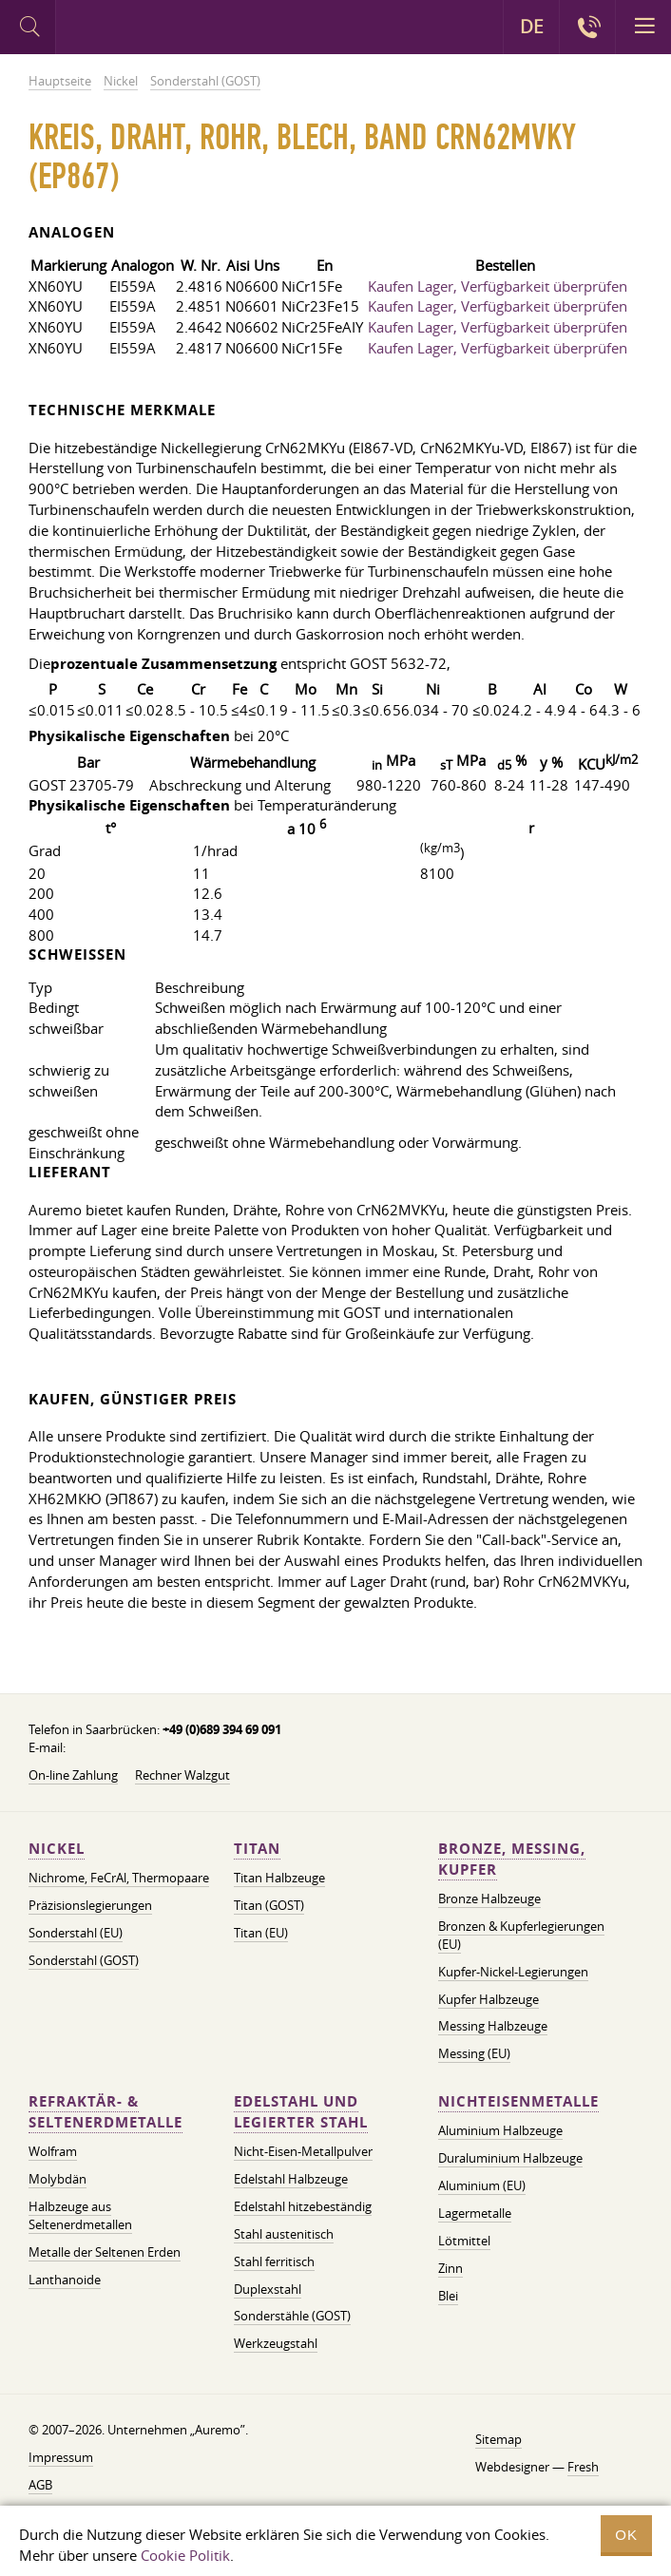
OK (626, 2535)
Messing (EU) (474, 2053)
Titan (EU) (261, 1932)
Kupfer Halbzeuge (488, 1999)
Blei (448, 2295)
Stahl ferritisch (274, 2261)
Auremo (134, 29)
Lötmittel (464, 2240)
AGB (40, 2484)
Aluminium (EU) (482, 2185)
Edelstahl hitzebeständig (303, 2206)
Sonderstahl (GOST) (84, 1960)
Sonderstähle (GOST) (292, 2315)
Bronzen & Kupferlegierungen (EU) (521, 1935)
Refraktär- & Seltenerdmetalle (105, 2111)
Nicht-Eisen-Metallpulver (303, 2151)
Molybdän (57, 2178)
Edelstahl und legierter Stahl (301, 2111)
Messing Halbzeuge (492, 2025)
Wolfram (53, 2151)
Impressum (61, 2457)
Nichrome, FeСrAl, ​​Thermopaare (119, 1877)
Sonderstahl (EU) (76, 1932)
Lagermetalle (474, 2213)
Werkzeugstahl (275, 2343)
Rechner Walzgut (182, 1775)
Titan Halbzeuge (279, 1877)
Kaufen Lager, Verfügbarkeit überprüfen (497, 286)
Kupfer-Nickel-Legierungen (513, 1971)
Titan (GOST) (269, 1905)
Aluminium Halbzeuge (500, 2130)
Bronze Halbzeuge (489, 1898)
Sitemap (498, 2439)
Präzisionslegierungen (90, 1905)
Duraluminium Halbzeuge (510, 2157)
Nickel (57, 1849)
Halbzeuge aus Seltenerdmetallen (80, 2215)
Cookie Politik (185, 2555)
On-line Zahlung (73, 1775)
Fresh (583, 2466)
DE (532, 26)
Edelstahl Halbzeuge (291, 2178)
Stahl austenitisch (284, 2233)
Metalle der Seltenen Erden (105, 2252)
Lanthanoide (65, 2279)
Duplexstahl (267, 2289)
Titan (257, 1849)
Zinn (450, 2268)
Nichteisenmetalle (518, 2101)
